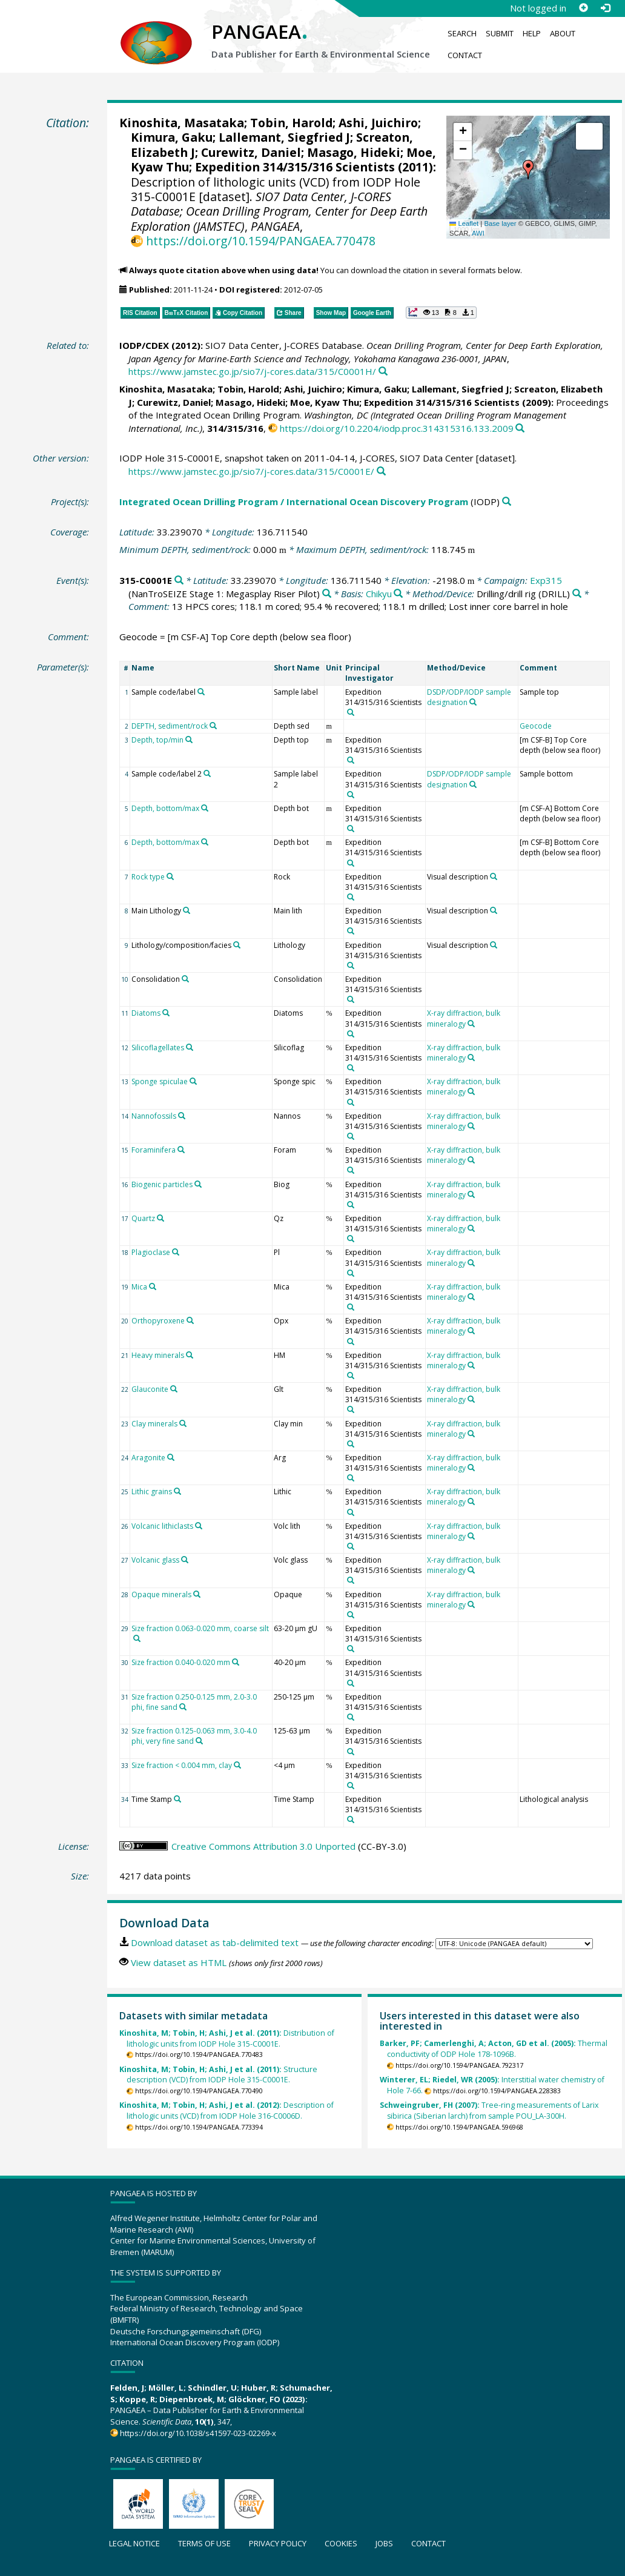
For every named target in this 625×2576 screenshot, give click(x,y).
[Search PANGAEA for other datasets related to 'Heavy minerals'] (189, 1355)
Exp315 (546, 580)
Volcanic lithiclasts (162, 1526)
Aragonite (148, 1457)
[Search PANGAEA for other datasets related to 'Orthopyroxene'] (190, 1320)
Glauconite (149, 1389)
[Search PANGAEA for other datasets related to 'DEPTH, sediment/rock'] (213, 725)
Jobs (384, 2543)
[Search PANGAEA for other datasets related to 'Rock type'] (170, 876)
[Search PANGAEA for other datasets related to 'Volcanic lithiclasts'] (198, 1525)
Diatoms (145, 1013)
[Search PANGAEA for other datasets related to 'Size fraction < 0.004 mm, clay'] (237, 1765)
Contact (465, 55)
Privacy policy (277, 2543)
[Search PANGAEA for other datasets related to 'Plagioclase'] (175, 1252)
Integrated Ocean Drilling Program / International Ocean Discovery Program (293, 501)
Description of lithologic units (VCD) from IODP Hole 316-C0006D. (226, 2110)
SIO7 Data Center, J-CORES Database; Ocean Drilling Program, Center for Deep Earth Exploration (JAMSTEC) (279, 211)
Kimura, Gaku (172, 137)
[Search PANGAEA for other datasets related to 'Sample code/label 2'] (207, 773)
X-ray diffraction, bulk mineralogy (463, 1018)
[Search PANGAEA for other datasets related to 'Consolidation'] (185, 978)
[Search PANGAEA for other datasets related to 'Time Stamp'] (177, 1799)
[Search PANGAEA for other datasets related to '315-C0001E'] (179, 580)
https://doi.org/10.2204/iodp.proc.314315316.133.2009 (397, 428)
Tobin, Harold (291, 122)
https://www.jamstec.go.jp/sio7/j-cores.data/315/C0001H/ (252, 371)
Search (462, 33)
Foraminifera (153, 1150)
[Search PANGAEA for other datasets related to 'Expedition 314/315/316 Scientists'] (350, 712)
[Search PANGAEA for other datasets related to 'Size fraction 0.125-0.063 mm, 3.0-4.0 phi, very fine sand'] (199, 1740)
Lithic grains (151, 1491)
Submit (500, 33)
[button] (528, 169)
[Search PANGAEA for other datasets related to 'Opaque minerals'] (196, 1594)
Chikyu (379, 594)
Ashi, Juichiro (378, 122)
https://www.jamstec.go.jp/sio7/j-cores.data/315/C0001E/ (251, 471)
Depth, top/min (157, 740)
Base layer (500, 223)
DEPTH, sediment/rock (169, 726)
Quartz (143, 1218)
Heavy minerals (157, 1355)
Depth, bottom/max (165, 808)
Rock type (148, 877)
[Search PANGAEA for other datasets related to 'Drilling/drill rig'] (576, 593)
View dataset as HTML (179, 1962)
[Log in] (605, 8)
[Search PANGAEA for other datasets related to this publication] (383, 371)
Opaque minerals (161, 1594)
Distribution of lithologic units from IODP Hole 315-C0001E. (226, 2038)
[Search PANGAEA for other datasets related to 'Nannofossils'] (181, 1115)
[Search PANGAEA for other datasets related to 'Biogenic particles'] (198, 1184)
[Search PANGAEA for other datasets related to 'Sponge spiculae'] (193, 1081)
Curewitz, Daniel (251, 152)
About (562, 33)
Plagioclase (150, 1252)
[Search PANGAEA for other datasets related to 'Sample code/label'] (201, 691)
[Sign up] (583, 8)
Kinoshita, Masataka (181, 122)
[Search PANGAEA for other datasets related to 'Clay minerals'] (183, 1423)
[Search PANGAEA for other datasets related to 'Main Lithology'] (186, 910)
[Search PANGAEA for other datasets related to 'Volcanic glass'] (184, 1559)
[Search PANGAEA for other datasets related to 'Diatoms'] (166, 1012)
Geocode (536, 726)
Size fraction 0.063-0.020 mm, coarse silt (200, 1628)
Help (532, 33)
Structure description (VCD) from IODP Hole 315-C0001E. (218, 2074)
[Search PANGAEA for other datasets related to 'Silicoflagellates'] (189, 1047)
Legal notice (134, 2543)
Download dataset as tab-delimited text (215, 1942)
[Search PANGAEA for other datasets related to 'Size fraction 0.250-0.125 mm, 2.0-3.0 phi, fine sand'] (183, 1706)
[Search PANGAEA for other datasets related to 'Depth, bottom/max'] (204, 808)
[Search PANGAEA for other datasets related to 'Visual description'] (493, 876)
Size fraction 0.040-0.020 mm (180, 1662)
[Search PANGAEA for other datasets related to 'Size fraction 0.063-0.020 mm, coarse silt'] (137, 1638)
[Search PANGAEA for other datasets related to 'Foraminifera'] (181, 1149)
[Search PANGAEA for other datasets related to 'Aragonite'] (170, 1457)
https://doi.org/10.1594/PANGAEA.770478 (260, 241)
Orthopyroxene (158, 1321)
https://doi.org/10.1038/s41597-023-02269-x (198, 2433)
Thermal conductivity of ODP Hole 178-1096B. (493, 2048)
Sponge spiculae (159, 1081)
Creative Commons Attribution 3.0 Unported (263, 1846)
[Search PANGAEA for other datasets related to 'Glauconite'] (173, 1388)
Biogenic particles (162, 1184)
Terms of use (204, 2543)
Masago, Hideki (353, 152)
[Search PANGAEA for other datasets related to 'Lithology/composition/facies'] (236, 945)
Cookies (341, 2543)
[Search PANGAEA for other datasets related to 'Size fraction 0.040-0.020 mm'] (235, 1662)
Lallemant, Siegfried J (284, 137)
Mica (139, 1287)
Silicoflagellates (157, 1047)
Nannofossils (153, 1116)
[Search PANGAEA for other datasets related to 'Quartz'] (160, 1218)
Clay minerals (154, 1424)
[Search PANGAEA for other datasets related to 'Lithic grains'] (177, 1491)
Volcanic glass (155, 1560)
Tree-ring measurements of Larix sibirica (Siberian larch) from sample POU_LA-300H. (489, 2110)
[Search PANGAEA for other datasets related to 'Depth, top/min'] (189, 739)
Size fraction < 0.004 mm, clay (181, 1765)
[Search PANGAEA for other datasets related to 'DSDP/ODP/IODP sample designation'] (473, 702)
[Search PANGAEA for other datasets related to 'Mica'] (152, 1286)
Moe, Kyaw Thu (324, 402)
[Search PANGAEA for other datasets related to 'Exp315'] (326, 593)
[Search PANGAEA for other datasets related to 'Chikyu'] (398, 593)
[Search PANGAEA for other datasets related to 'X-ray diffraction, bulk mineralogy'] (471, 1023)
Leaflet (463, 223)
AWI (478, 233)
